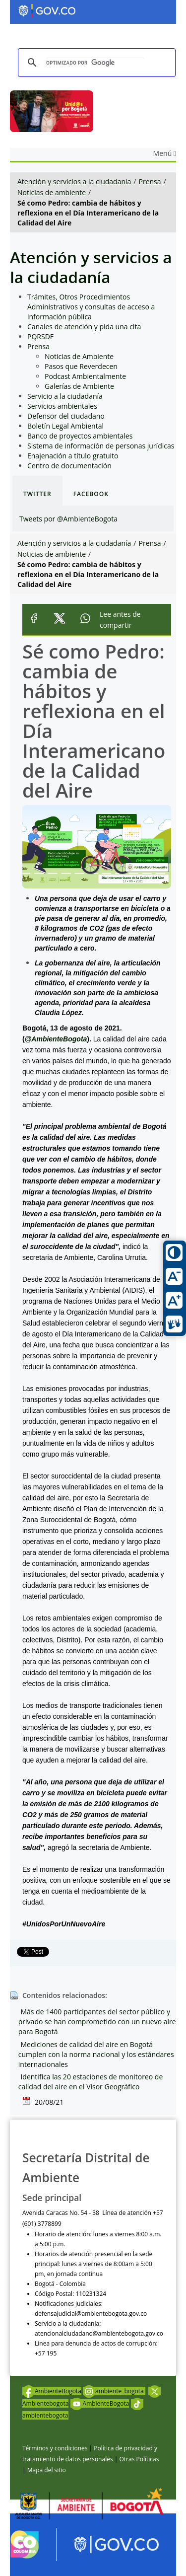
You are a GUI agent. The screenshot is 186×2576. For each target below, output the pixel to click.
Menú (164, 153)
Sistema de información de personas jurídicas (100, 445)
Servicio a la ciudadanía (65, 396)
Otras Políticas (139, 2459)
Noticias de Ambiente (79, 356)
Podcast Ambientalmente (85, 376)
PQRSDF (40, 336)
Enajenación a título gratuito (73, 455)
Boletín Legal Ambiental (65, 426)
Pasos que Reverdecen (81, 366)
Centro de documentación (69, 465)
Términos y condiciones (54, 2448)
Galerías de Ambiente (79, 386)
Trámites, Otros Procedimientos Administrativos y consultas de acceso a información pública (91, 306)
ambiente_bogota (114, 2391)
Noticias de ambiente (51, 192)
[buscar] (95, 63)
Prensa (150, 181)
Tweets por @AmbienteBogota (68, 518)
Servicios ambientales (62, 406)
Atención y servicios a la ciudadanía (74, 181)
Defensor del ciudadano (66, 416)
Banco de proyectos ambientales (79, 436)
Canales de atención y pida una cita (84, 326)
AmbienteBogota (51, 2391)
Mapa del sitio (46, 2470)
